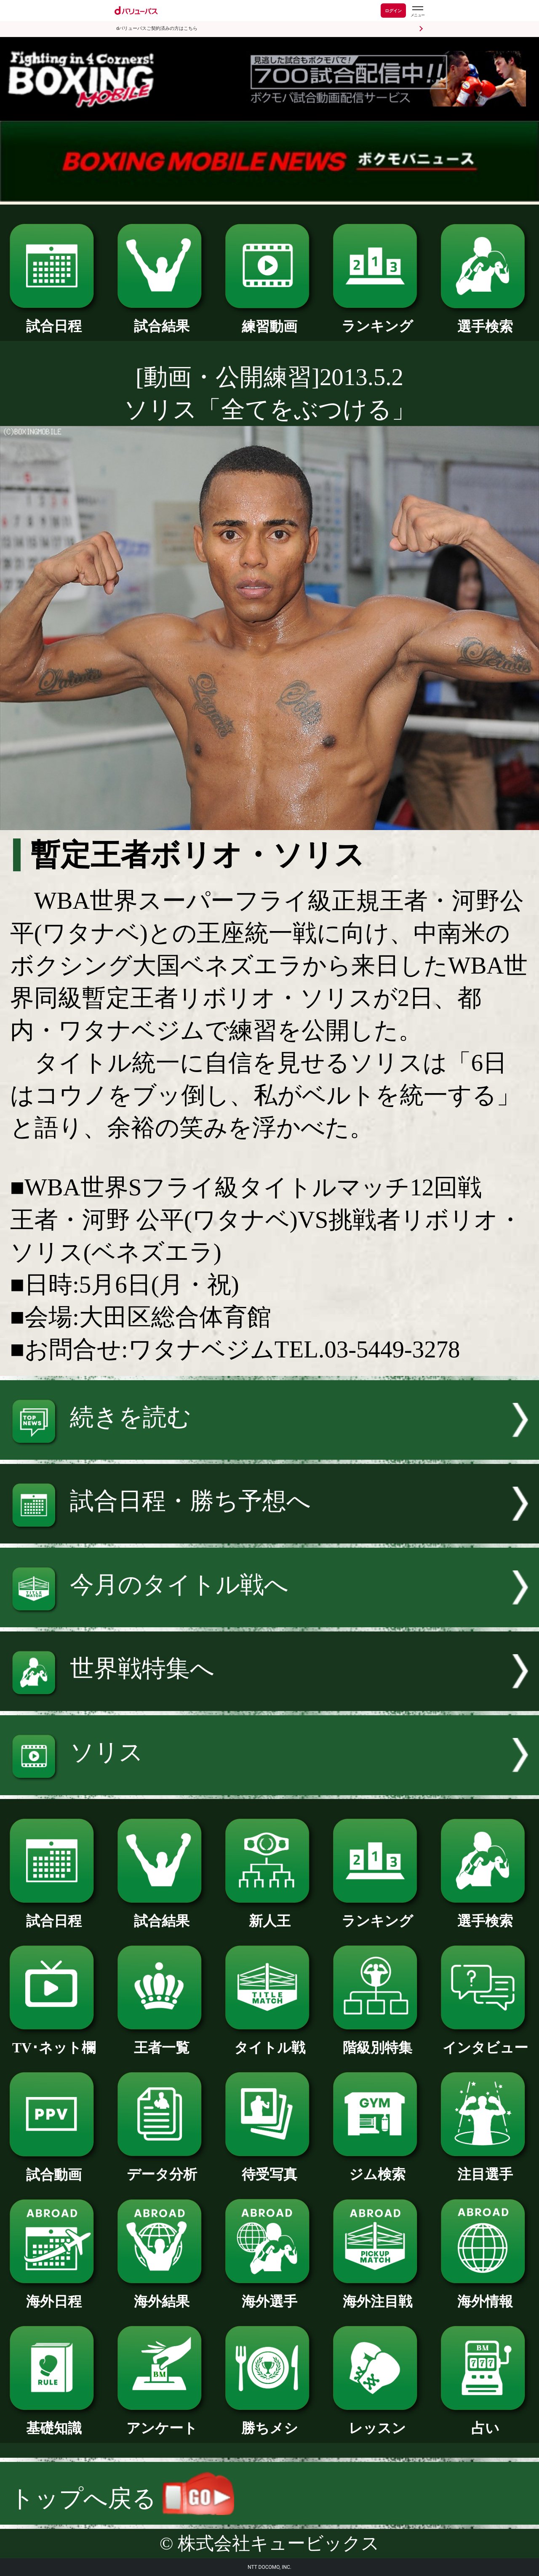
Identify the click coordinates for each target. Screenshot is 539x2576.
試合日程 (54, 319)
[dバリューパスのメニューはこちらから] (417, 11)
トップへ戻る (122, 2498)
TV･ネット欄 (54, 2040)
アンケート (162, 2421)
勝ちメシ (269, 2421)
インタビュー (485, 2040)
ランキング (377, 319)
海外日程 (54, 2294)
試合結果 (162, 319)
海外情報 (485, 2294)
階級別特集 (377, 2040)
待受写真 (269, 2167)
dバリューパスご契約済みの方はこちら (156, 28)
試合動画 (54, 2167)
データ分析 (162, 2167)
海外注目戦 (377, 2294)
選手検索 (485, 319)
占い (485, 2421)
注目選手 (485, 2167)
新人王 (269, 1914)
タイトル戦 (269, 2040)
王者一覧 (162, 2040)
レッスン (377, 2421)
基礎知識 (54, 2421)
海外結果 (162, 2294)
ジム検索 (377, 2167)
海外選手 (269, 2294)
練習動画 (269, 319)
